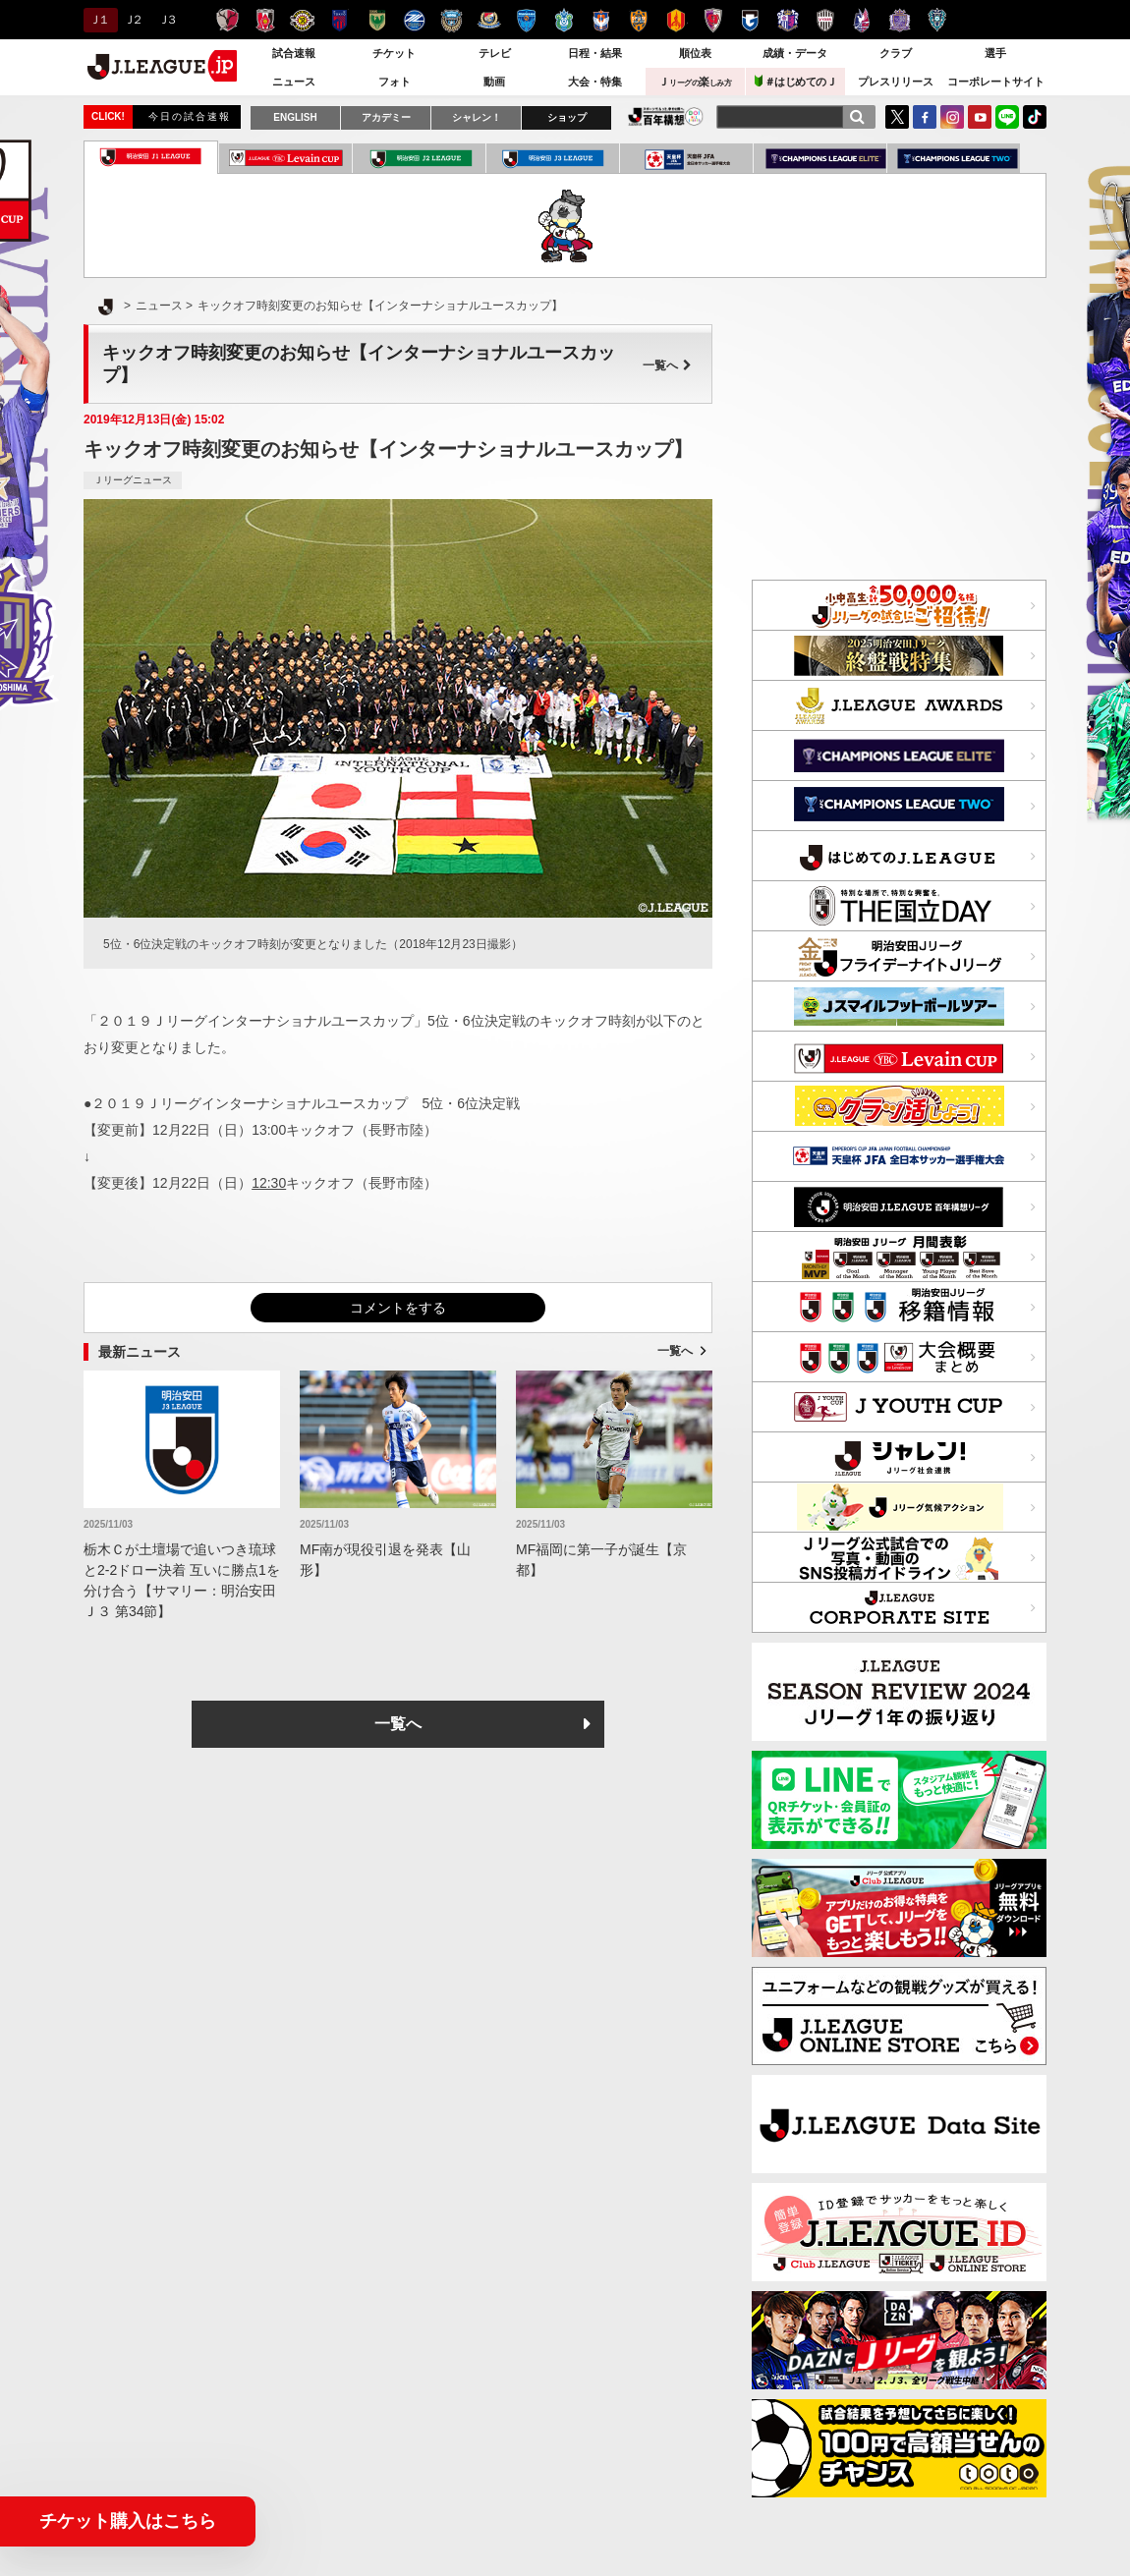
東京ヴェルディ (377, 20)
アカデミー (386, 117)
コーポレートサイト (996, 81)
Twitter (897, 117)
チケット (394, 53)
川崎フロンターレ (451, 20)
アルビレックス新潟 (601, 20)
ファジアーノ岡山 (862, 20)
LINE (1007, 117)
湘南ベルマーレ (563, 20)
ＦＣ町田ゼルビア (414, 20)
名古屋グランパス (675, 20)
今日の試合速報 (189, 116)
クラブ (895, 53)
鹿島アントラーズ (227, 20)
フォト (394, 81)
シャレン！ (476, 117)
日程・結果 (595, 53)
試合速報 (293, 53)
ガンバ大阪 (750, 20)
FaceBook (924, 117)
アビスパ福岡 (937, 20)
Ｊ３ (166, 20)
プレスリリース (895, 81)
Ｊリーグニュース (132, 480)
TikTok (1034, 117)
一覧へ (667, 365)
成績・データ (795, 53)
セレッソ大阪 (787, 20)
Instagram (952, 117)
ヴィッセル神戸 (825, 20)
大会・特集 (595, 81)
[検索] (857, 117)
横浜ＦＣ (526, 20)
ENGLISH (294, 117)
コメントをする (398, 1308)
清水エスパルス (638, 20)
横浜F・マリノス (489, 20)
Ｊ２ (132, 20)
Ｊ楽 (694, 81)
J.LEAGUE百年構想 (665, 116)
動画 (494, 81)
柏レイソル (302, 20)
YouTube (979, 117)
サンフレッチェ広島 (899, 20)
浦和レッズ (265, 20)
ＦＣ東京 (339, 20)
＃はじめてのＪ (796, 81)
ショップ (567, 117)
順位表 (695, 53)
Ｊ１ (97, 20)
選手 (995, 53)
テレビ (495, 53)
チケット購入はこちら (127, 2521)
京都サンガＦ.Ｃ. (713, 20)
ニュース (293, 81)
